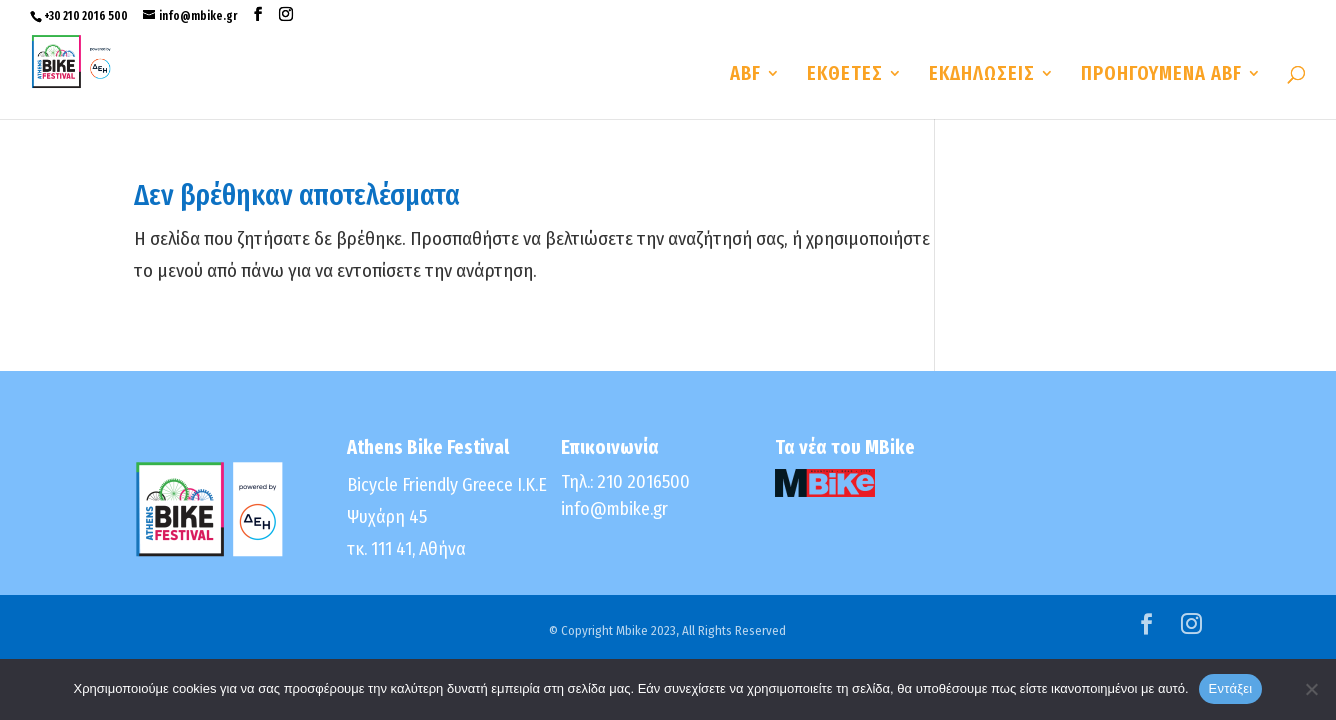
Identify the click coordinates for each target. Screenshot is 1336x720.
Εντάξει (1231, 688)
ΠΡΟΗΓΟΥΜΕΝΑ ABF (1161, 75)
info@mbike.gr (614, 509)
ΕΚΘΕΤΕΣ (845, 75)
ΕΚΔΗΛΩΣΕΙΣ (982, 75)
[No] (1311, 689)
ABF (745, 75)
